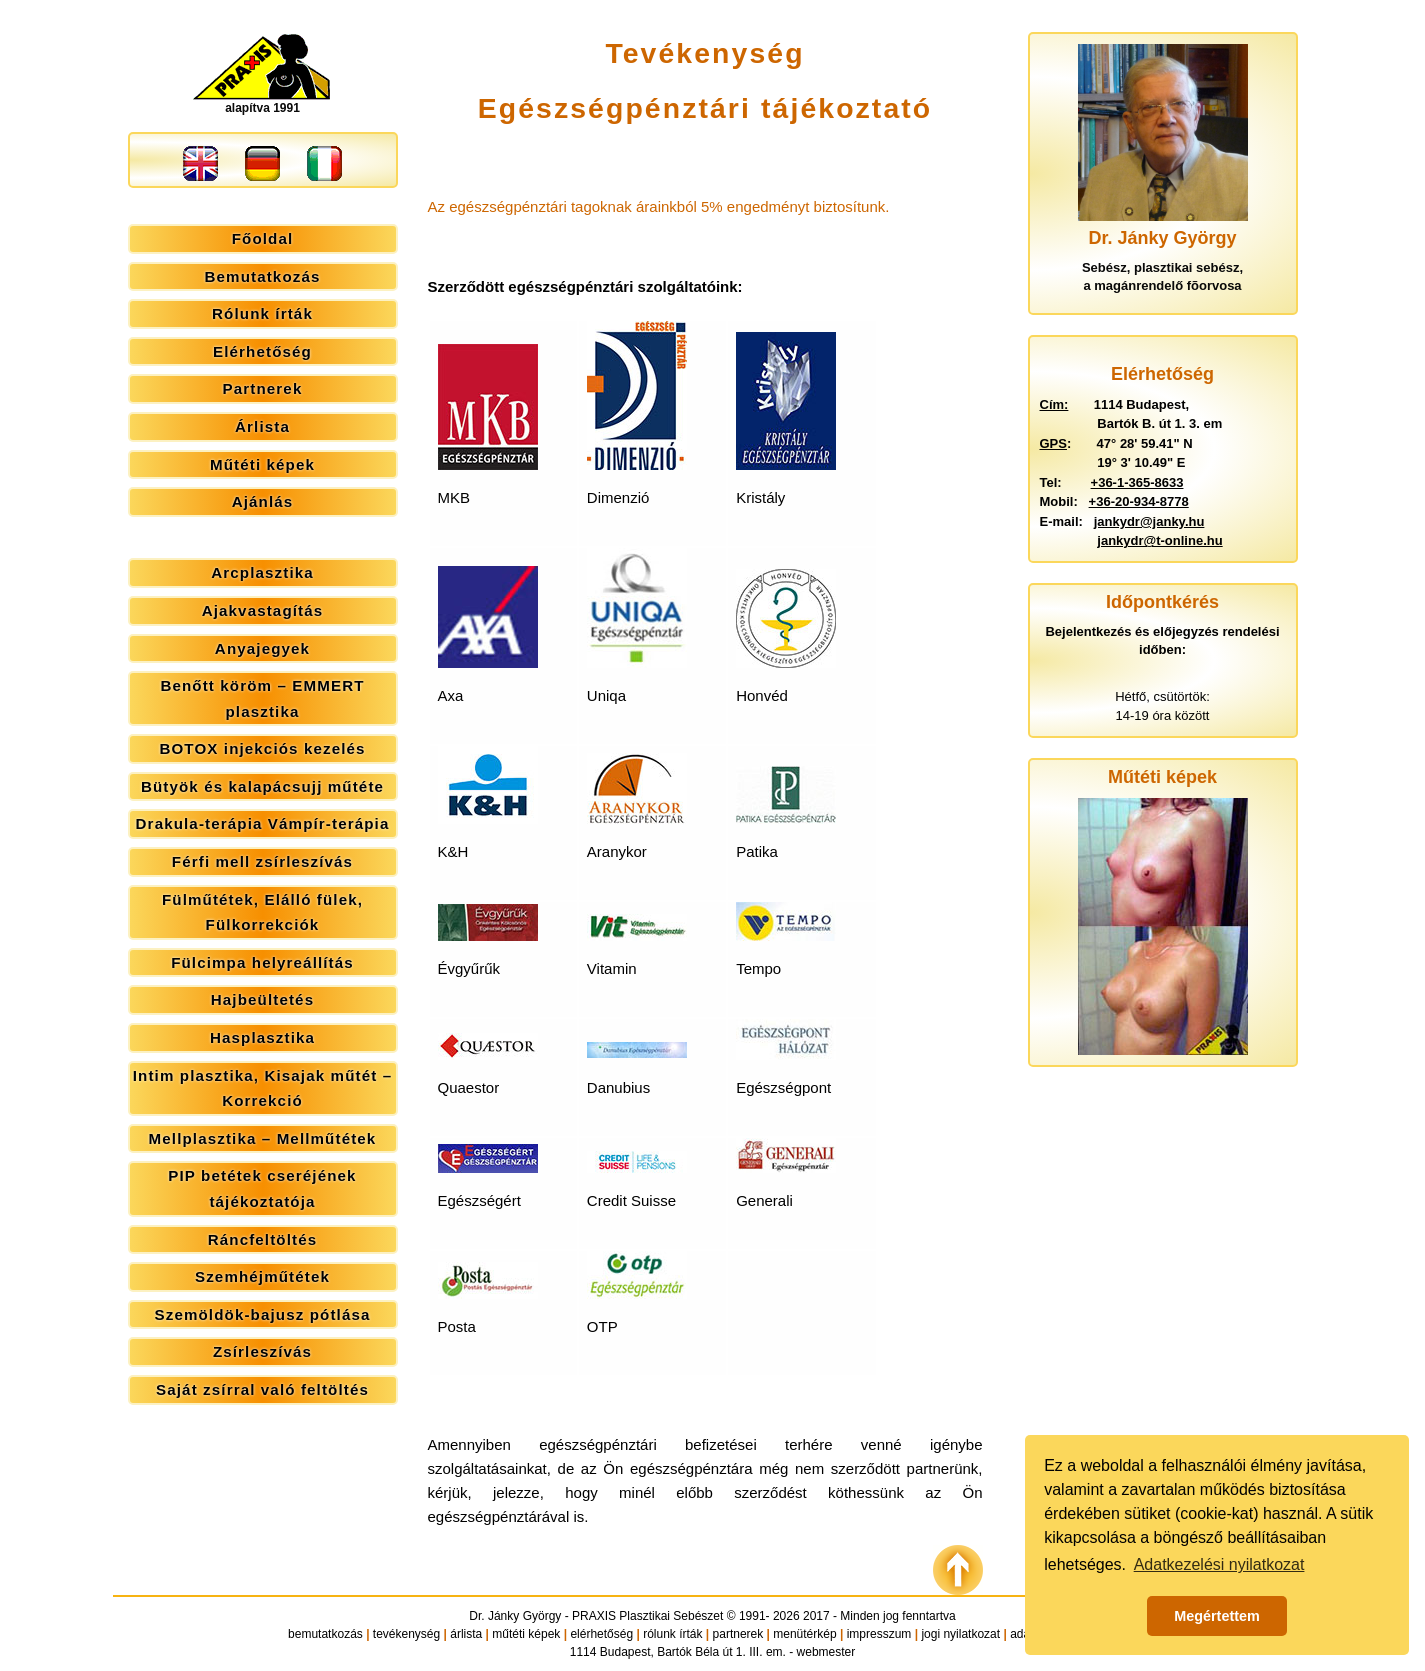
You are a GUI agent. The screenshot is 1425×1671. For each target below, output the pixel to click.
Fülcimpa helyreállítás (262, 962)
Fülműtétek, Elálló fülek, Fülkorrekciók (262, 912)
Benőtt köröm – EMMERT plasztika (262, 698)
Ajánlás (263, 501)
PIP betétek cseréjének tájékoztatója (262, 1188)
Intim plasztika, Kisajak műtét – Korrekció (262, 1088)
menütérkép (804, 1634)
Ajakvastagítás (263, 610)
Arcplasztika (262, 572)
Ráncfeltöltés (263, 1239)
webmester (826, 1652)
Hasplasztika (262, 1037)
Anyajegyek (262, 648)
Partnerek (263, 388)
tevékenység (406, 1634)
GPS (1053, 443)
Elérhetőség (262, 351)
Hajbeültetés (262, 999)
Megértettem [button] (1217, 1616)
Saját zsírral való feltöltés (262, 1389)
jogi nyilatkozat (960, 1634)
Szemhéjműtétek (262, 1276)
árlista (466, 1634)
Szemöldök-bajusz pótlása (263, 1314)
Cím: (1054, 404)
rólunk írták (672, 1634)
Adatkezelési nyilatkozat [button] (1219, 1564)
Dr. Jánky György (515, 1616)
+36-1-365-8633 (1137, 482)
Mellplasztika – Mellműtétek (263, 1138)
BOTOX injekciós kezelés (262, 748)
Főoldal (263, 238)
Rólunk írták (262, 313)
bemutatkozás (325, 1634)
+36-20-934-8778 (1139, 501)
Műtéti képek (262, 464)
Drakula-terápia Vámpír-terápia (263, 823)
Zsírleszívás (262, 1351)
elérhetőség (601, 1634)
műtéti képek (526, 1634)
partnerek (738, 1634)
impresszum (879, 1634)
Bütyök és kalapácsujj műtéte (262, 786)
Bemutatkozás (263, 276)
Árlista (262, 426)
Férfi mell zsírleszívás (262, 861)
